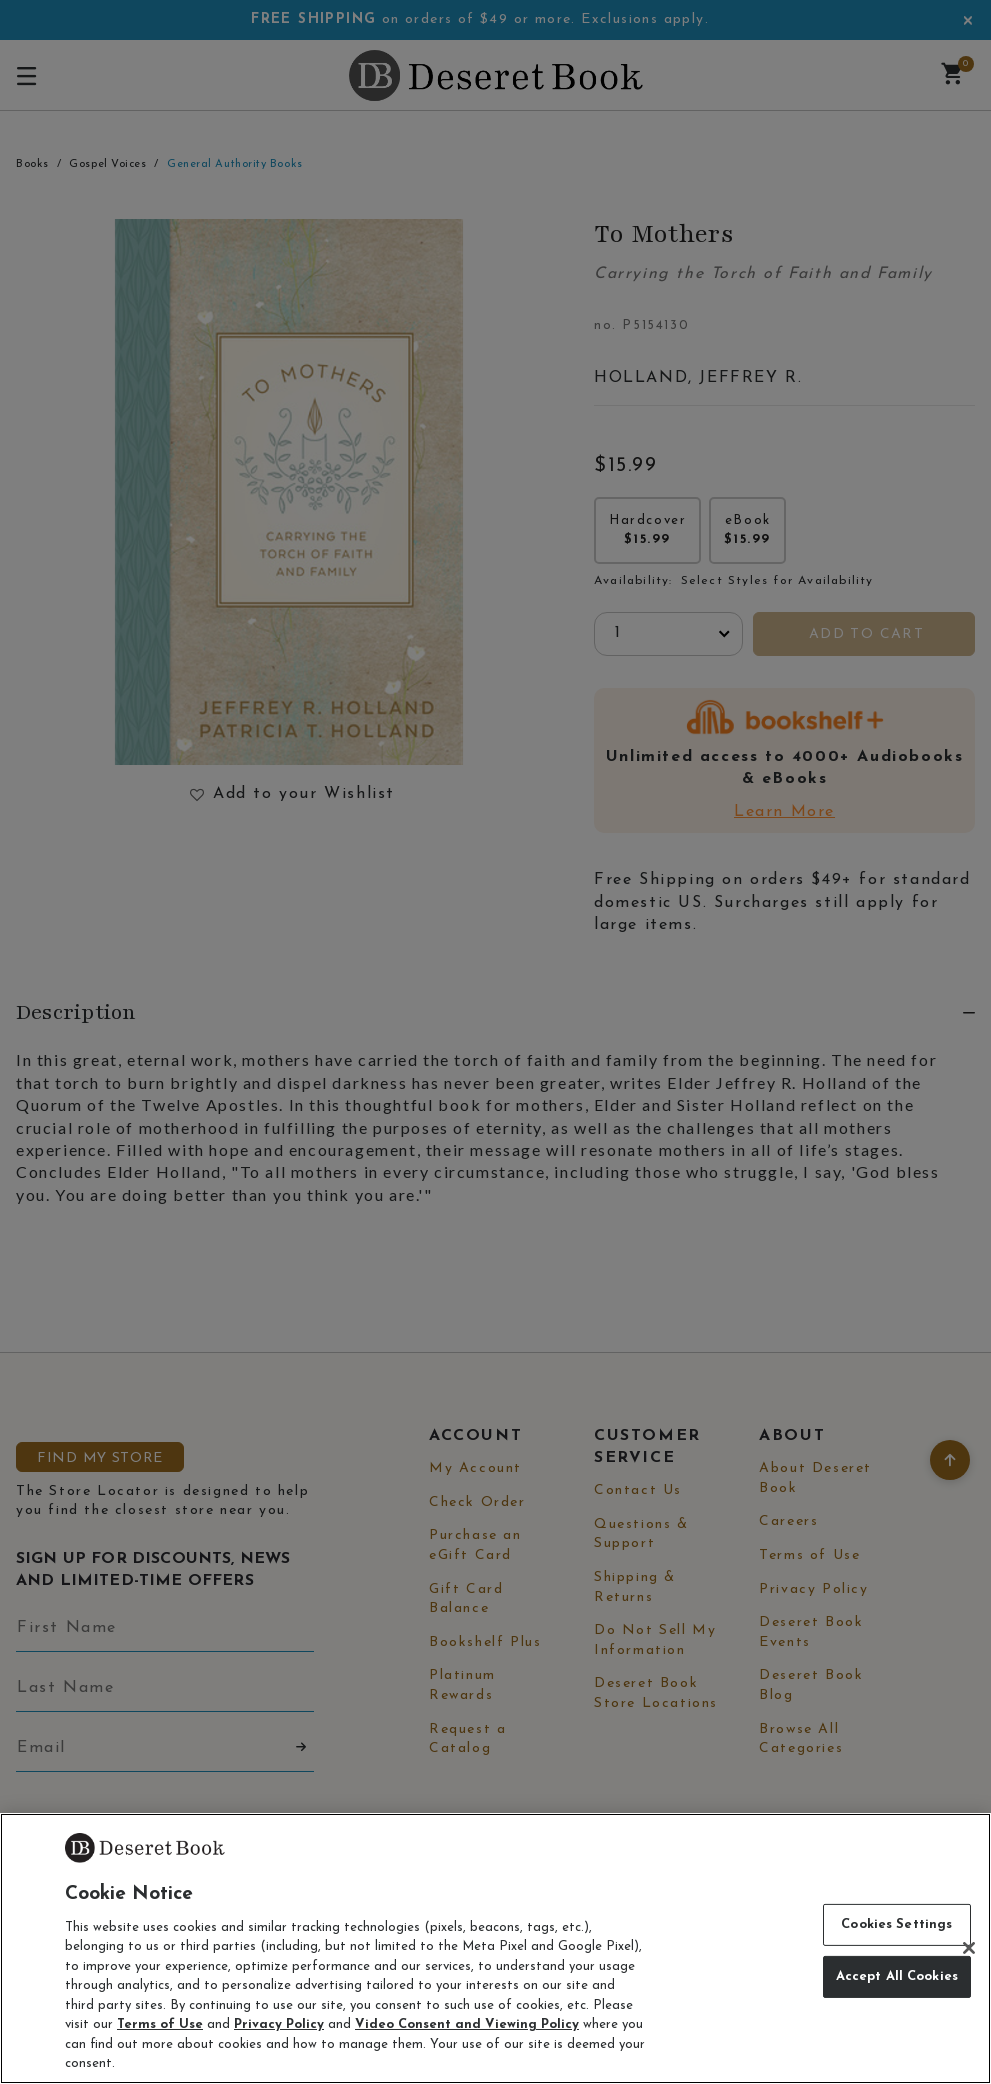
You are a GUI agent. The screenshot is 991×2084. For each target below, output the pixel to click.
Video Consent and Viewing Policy (467, 2024)
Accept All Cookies (897, 1976)
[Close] (969, 1948)
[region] (495, 1948)
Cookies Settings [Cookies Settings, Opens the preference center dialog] (896, 1924)
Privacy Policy (279, 2024)
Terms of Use (160, 2024)
